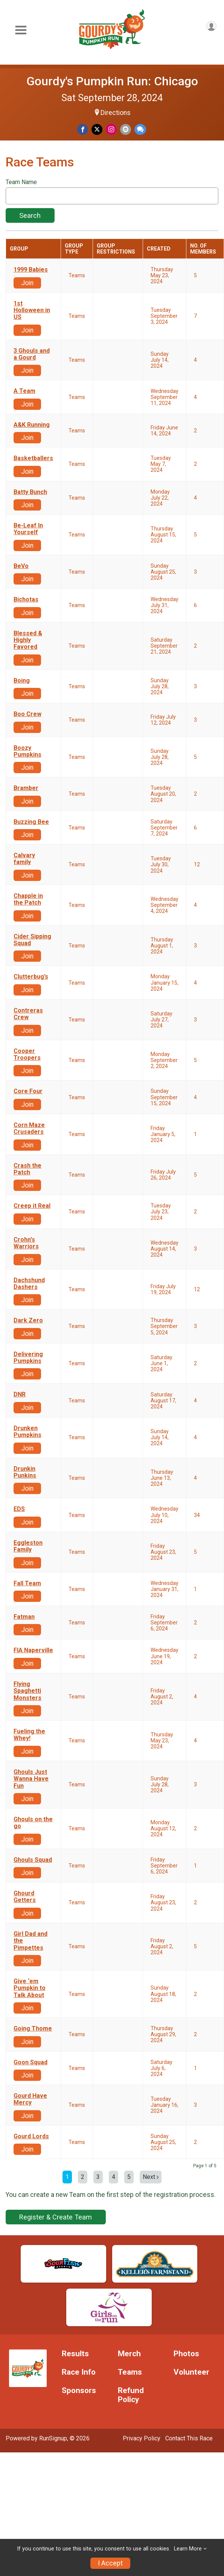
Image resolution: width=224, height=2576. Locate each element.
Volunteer (191, 2372)
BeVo (21, 566)
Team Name (21, 182)
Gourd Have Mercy (30, 2099)
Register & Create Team (55, 2217)
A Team (24, 391)
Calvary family (24, 859)
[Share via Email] (125, 129)
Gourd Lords (31, 2136)
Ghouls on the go (33, 1823)
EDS (19, 1509)
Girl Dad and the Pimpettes (30, 1941)
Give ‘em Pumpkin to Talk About (30, 1988)
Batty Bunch (30, 492)
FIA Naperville (33, 1650)
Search (30, 215)
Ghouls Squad (33, 1860)
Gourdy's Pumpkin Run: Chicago (112, 81)
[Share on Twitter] (96, 129)
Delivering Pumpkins (28, 1357)
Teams (130, 2372)
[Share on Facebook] (82, 129)
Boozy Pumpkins (27, 751)
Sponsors (79, 2390)
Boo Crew (27, 714)
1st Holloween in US (32, 310)
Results (75, 2353)
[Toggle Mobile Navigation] (20, 30)
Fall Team (27, 1583)
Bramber (26, 788)
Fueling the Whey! (29, 1735)
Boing (22, 680)
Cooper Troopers (27, 1054)
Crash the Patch (27, 1169)
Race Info (79, 2372)
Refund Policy (131, 2395)
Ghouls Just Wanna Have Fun (31, 1779)
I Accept (110, 2563)
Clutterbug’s (31, 976)
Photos (186, 2353)
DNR (20, 1394)
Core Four (28, 1091)
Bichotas (26, 599)
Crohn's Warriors (26, 1243)
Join (27, 283)
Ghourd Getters (25, 1897)
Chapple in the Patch (28, 899)
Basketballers (33, 458)
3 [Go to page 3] (98, 2176)
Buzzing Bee (31, 822)
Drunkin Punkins (25, 1472)
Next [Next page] (151, 2176)
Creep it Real (32, 1206)
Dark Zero (28, 1320)
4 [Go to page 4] (113, 2176)
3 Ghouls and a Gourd (32, 354)
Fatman (24, 1617)
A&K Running (32, 425)
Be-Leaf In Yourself (28, 529)
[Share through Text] (140, 129)
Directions (116, 112)
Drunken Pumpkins (27, 1431)
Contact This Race (189, 2438)
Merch (129, 2353)
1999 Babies (31, 269)
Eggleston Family (28, 1546)
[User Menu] (211, 26)
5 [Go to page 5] (129, 2176)
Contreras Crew (28, 1014)
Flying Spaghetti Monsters (27, 1691)
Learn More (188, 2549)
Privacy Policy (141, 2438)
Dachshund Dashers (29, 1283)
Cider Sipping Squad (32, 940)
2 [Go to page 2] (82, 2176)
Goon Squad (30, 2062)
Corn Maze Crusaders (29, 1128)
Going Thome (33, 2028)
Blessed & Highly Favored (28, 640)
